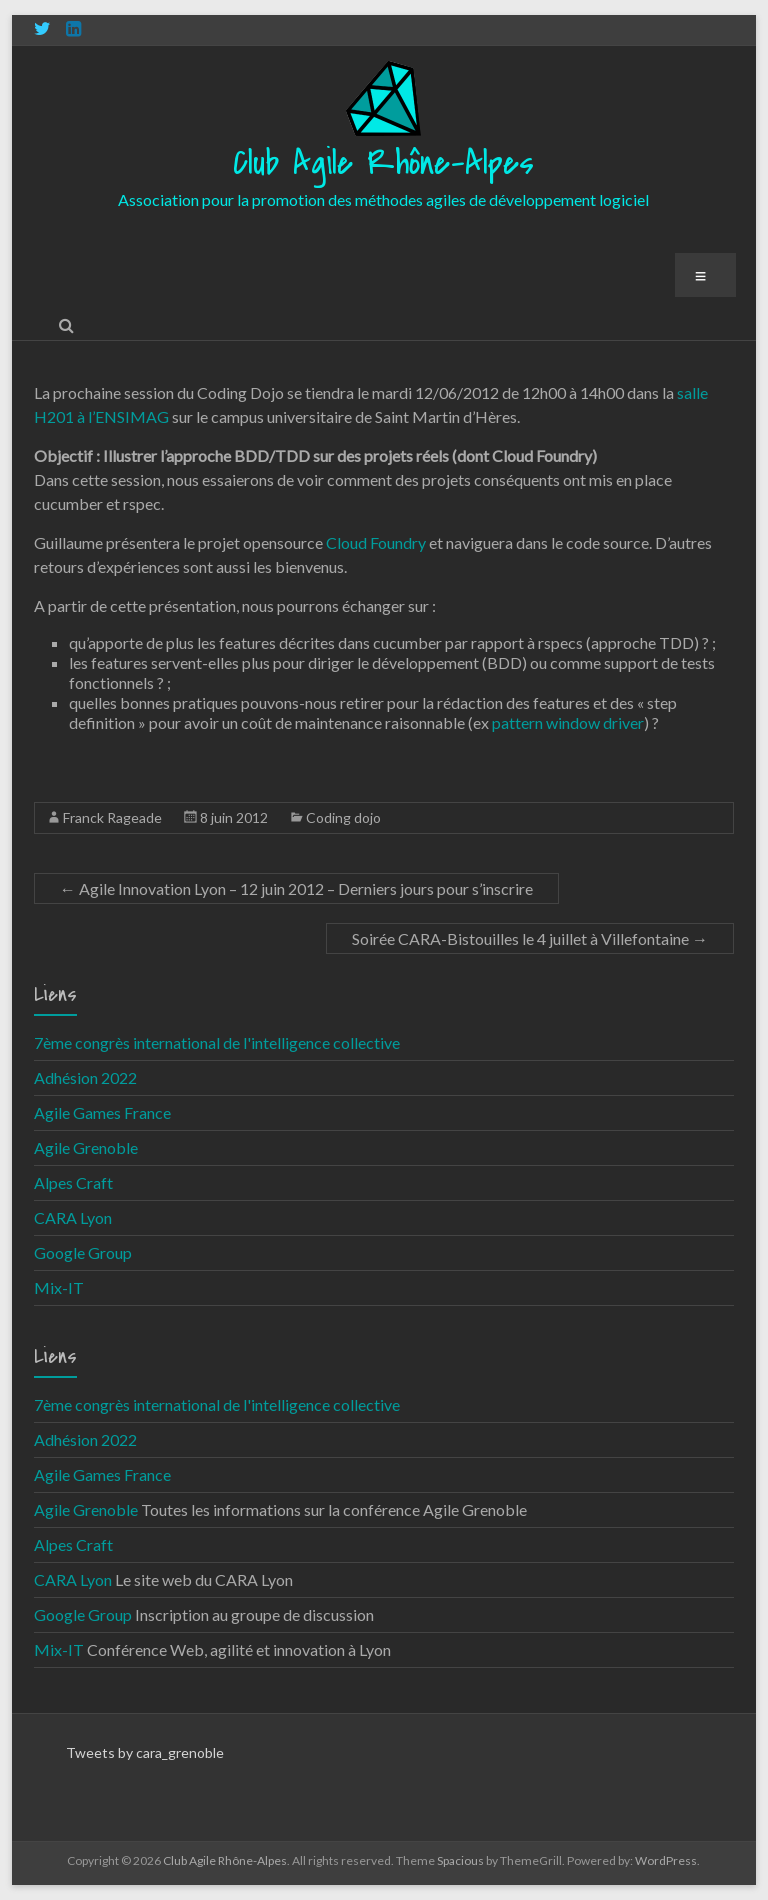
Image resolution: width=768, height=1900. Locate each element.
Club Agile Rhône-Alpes (383, 163)
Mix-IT (59, 1287)
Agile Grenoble (86, 1147)
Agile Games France (102, 1112)
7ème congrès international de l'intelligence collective (217, 1042)
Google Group (83, 1252)
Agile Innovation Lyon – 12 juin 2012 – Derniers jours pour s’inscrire (296, 888)
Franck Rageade (112, 817)
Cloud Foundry (376, 542)
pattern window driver (568, 722)
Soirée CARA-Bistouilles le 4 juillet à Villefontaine (530, 938)
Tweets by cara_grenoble (145, 1752)
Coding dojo (343, 817)
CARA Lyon (73, 1217)
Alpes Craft (73, 1182)
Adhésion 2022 (85, 1077)
